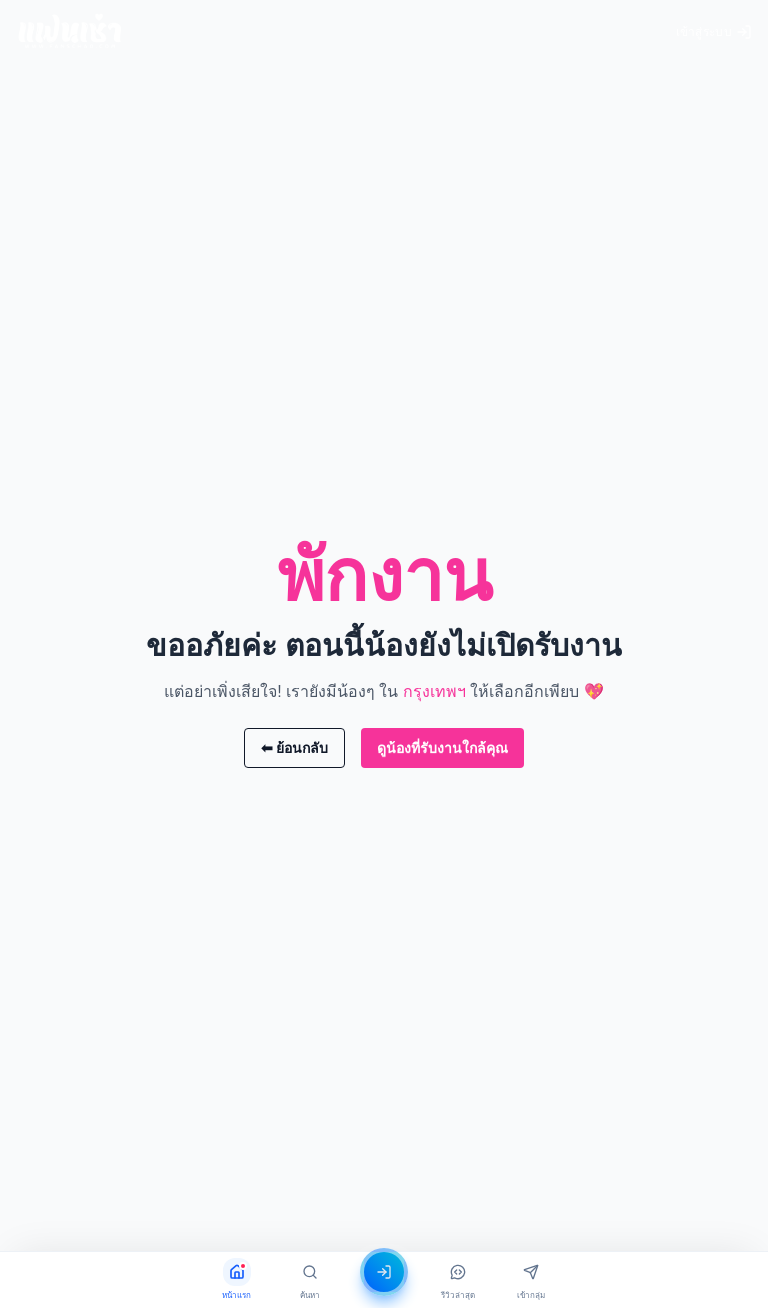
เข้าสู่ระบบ (714, 32)
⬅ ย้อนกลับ (295, 748)
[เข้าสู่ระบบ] (384, 1272)
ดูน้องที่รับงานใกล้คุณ (442, 748)
